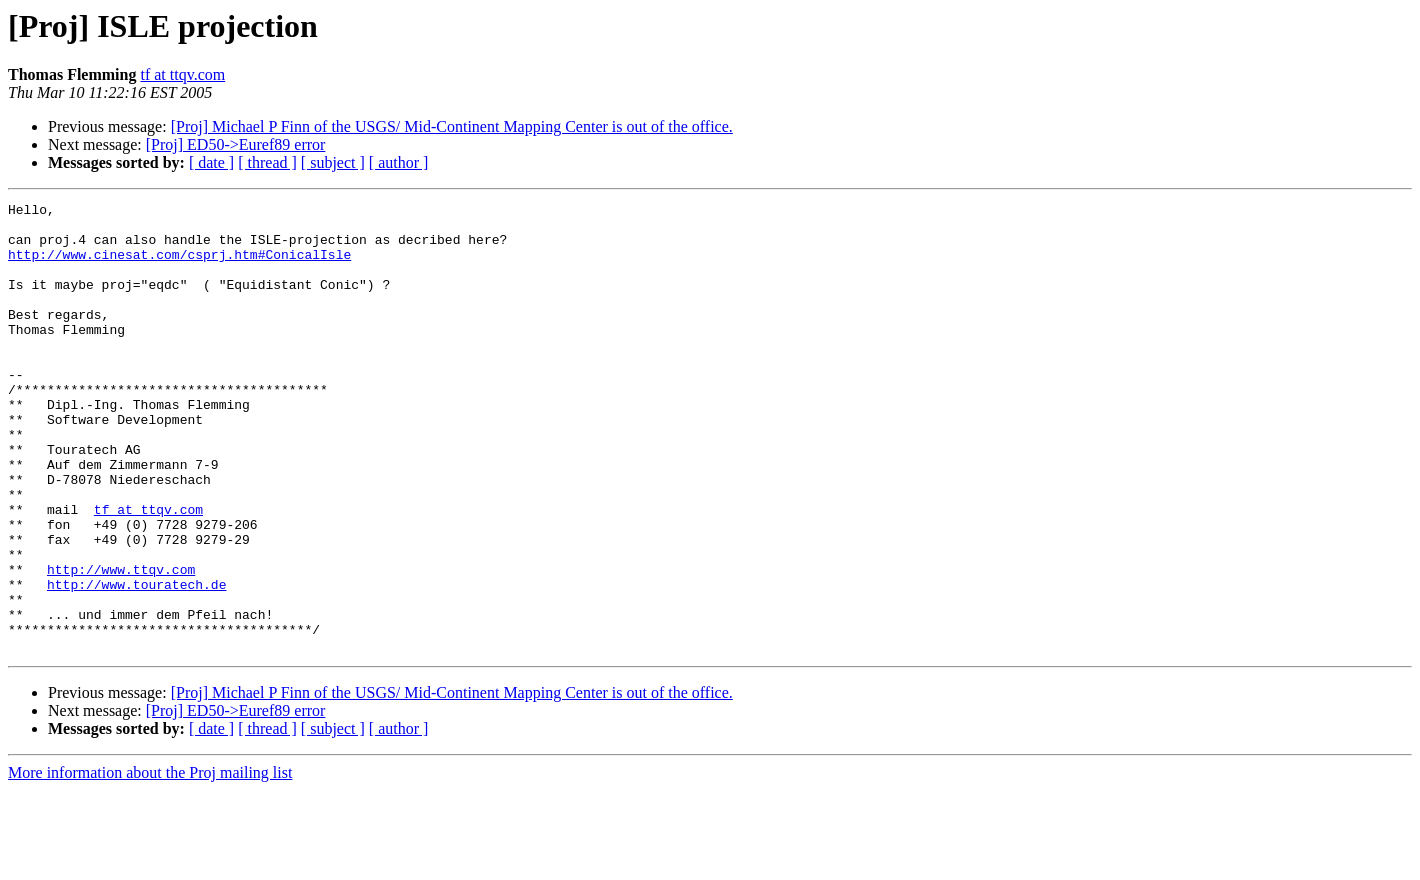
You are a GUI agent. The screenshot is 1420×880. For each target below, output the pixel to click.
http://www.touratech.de (136, 662)
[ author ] (399, 162)
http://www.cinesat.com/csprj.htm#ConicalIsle (179, 266)
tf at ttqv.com (182, 74)
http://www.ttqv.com (121, 644)
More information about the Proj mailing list (150, 862)
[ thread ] (267, 162)
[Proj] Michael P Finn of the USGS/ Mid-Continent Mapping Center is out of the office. (452, 126)
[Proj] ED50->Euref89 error (236, 144)
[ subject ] (333, 162)
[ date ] (211, 162)
